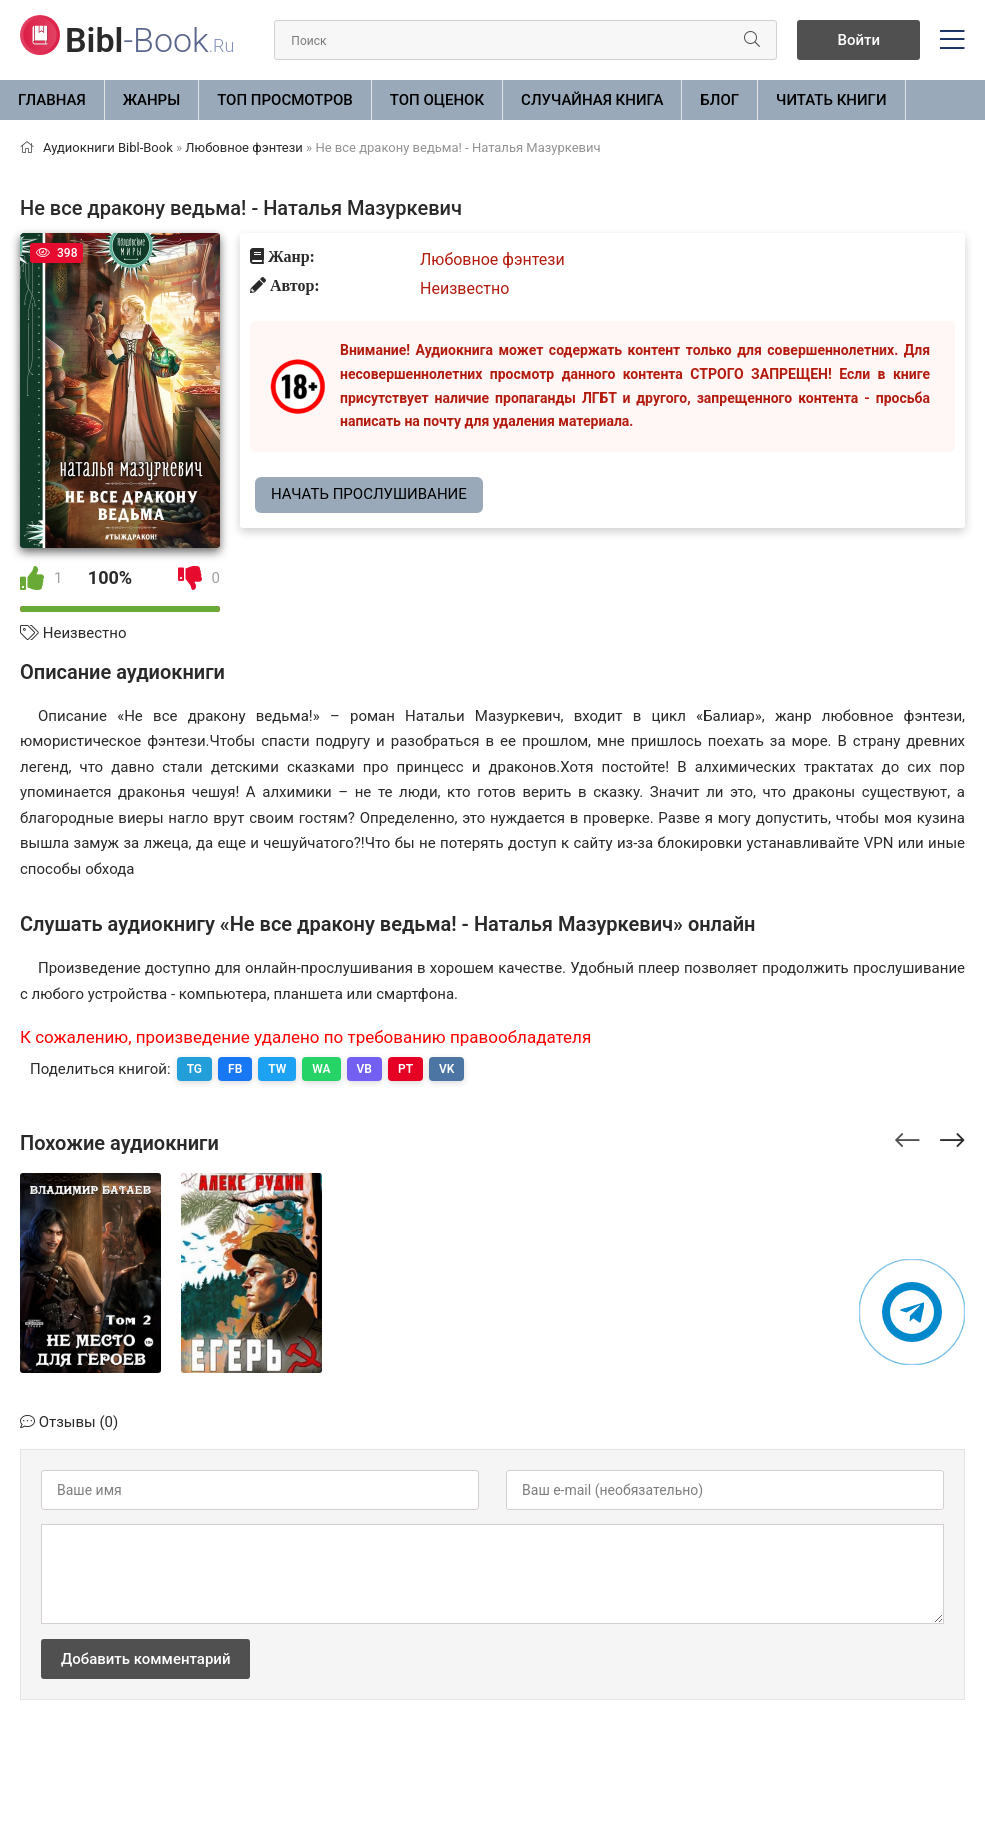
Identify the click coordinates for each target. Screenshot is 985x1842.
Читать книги (831, 100)
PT (405, 1069)
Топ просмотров (285, 100)
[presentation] (907, 1137)
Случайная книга (592, 100)
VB (364, 1069)
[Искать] (752, 40)
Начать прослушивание (369, 494)
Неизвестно (85, 633)
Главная (52, 100)
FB (235, 1069)
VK (446, 1069)
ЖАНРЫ (152, 100)
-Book (149, 40)
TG (194, 1069)
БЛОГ (719, 100)
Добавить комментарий (145, 1659)
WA (321, 1069)
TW (277, 1069)
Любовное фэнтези (492, 259)
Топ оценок (437, 100)
